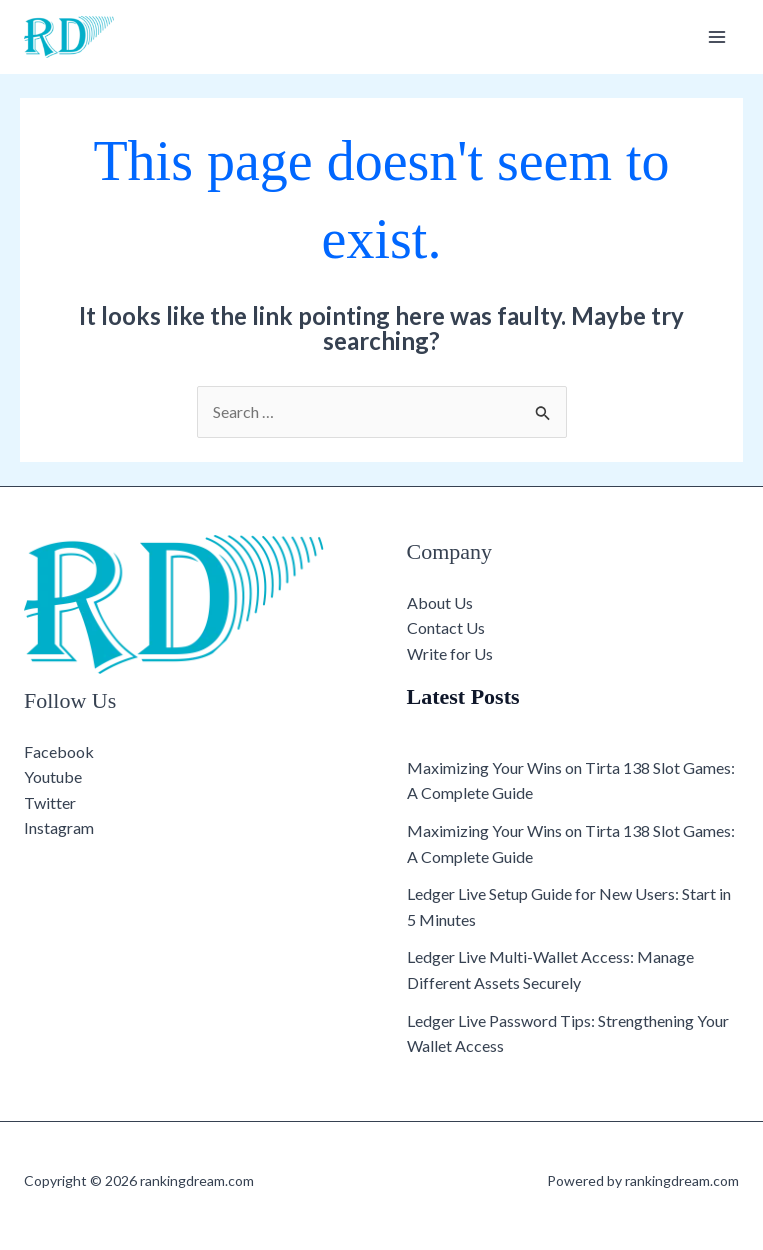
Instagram (59, 827)
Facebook (59, 751)
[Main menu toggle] (717, 37)
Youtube (53, 776)
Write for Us (450, 653)
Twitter (50, 802)
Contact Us (446, 627)
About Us (440, 602)
